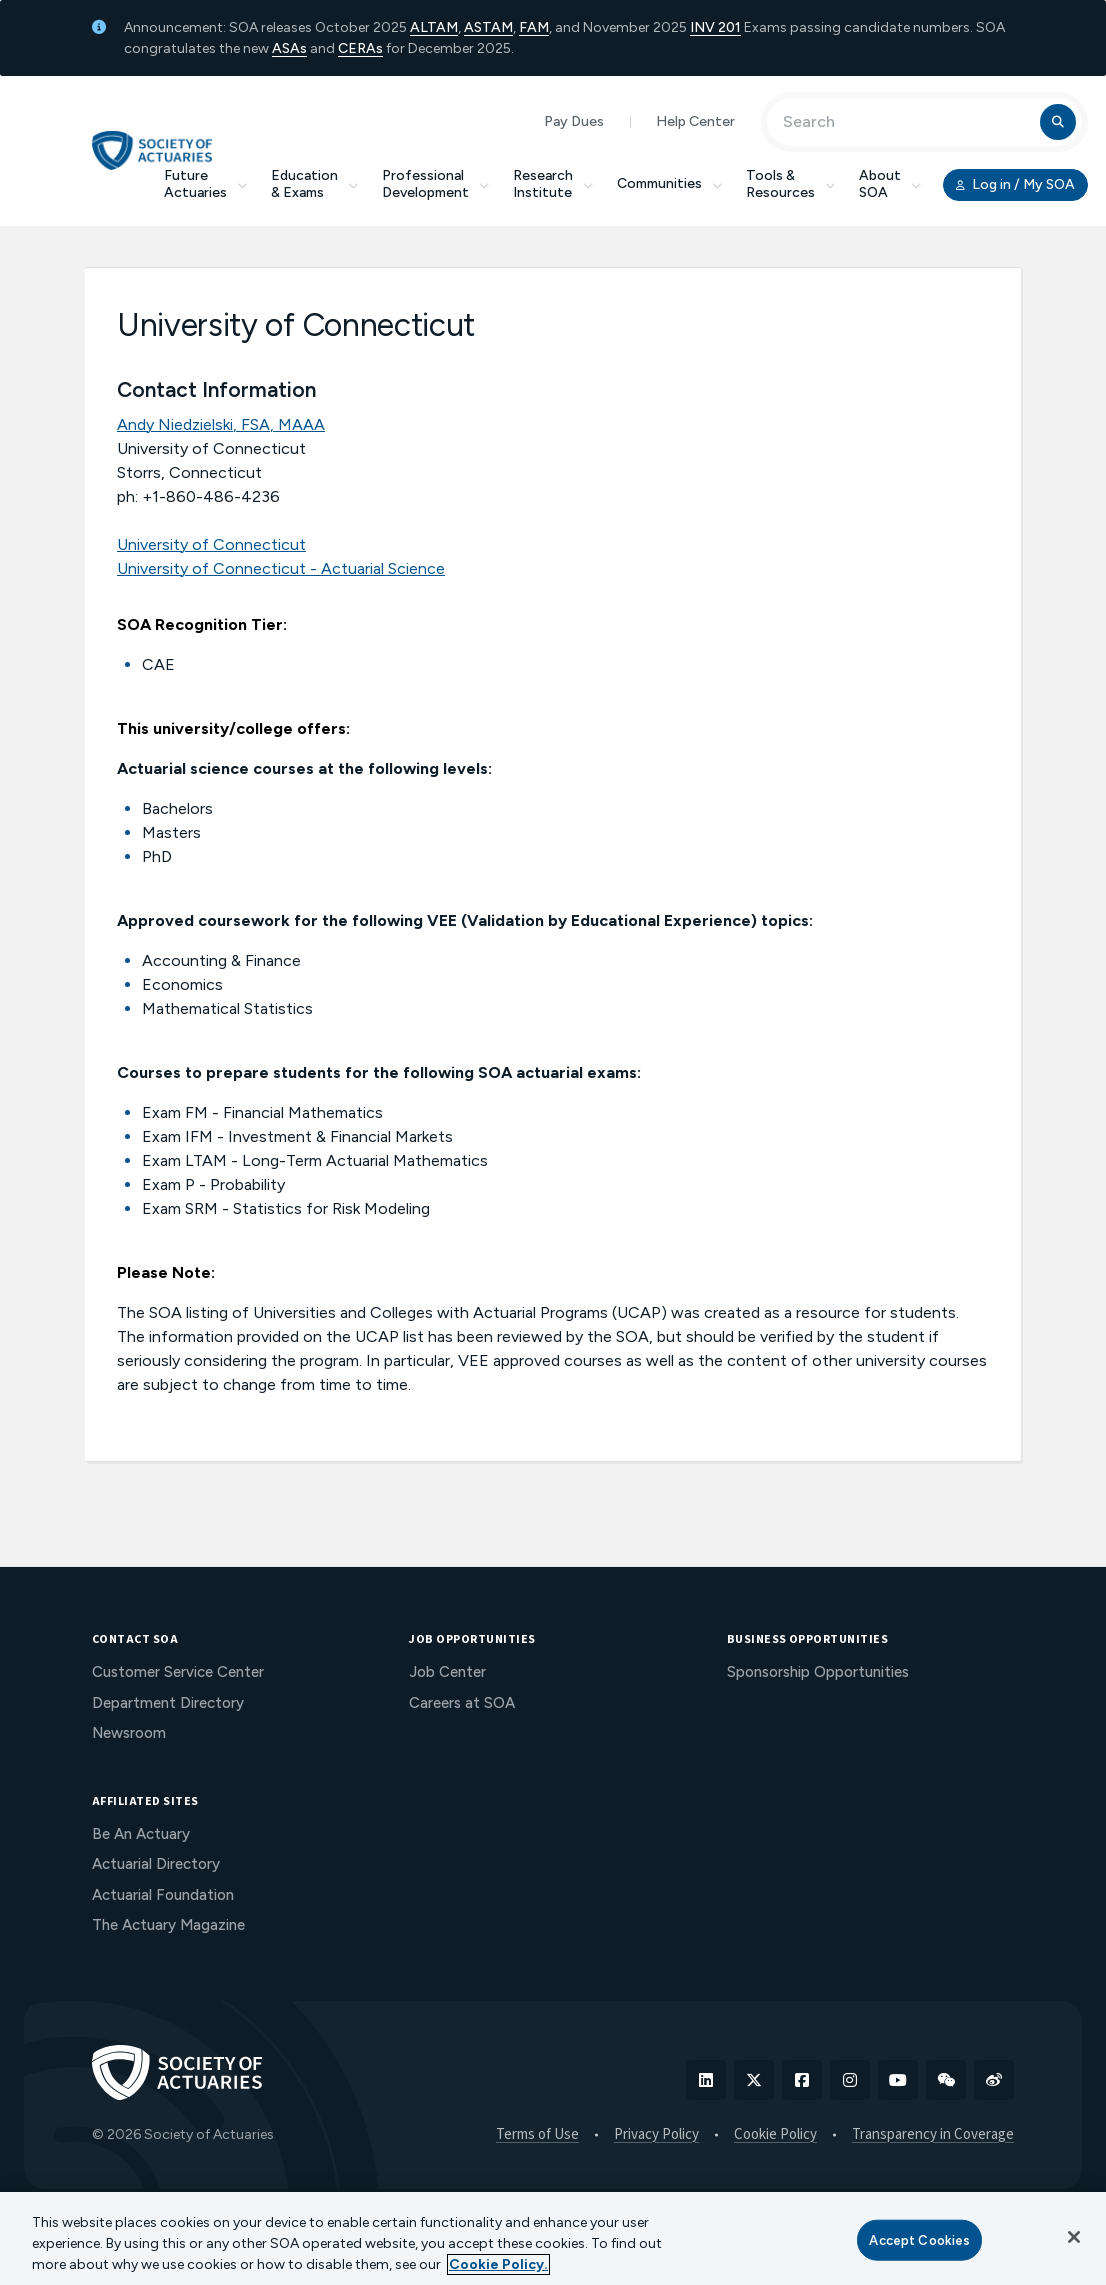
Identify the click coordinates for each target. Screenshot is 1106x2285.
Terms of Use (537, 2135)
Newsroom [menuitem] (129, 1733)
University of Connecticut (211, 544)
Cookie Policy (775, 2135)
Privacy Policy (656, 2135)
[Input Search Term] (906, 122)
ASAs (289, 48)
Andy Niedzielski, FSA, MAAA (221, 424)
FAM (534, 27)
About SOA (890, 184)
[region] (553, 2238)
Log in (1015, 185)
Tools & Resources (790, 184)
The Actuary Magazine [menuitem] (168, 1925)
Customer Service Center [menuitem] (178, 1672)
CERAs (360, 48)
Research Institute (553, 184)
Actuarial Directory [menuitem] (156, 1864)
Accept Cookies (919, 2239)
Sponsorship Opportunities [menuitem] (818, 1672)
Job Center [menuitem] (447, 1672)
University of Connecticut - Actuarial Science (281, 568)
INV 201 (715, 27)
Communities (669, 183)
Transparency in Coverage (933, 2135)
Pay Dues (574, 121)
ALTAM (434, 27)
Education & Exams (314, 184)
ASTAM (488, 27)
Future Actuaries (205, 184)
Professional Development (435, 184)
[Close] (1074, 2237)
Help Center (695, 121)
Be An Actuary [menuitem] (141, 1834)
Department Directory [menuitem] (168, 1703)
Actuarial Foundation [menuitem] (163, 1895)
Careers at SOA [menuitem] (462, 1703)
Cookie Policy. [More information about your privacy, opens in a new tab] (498, 2264)
